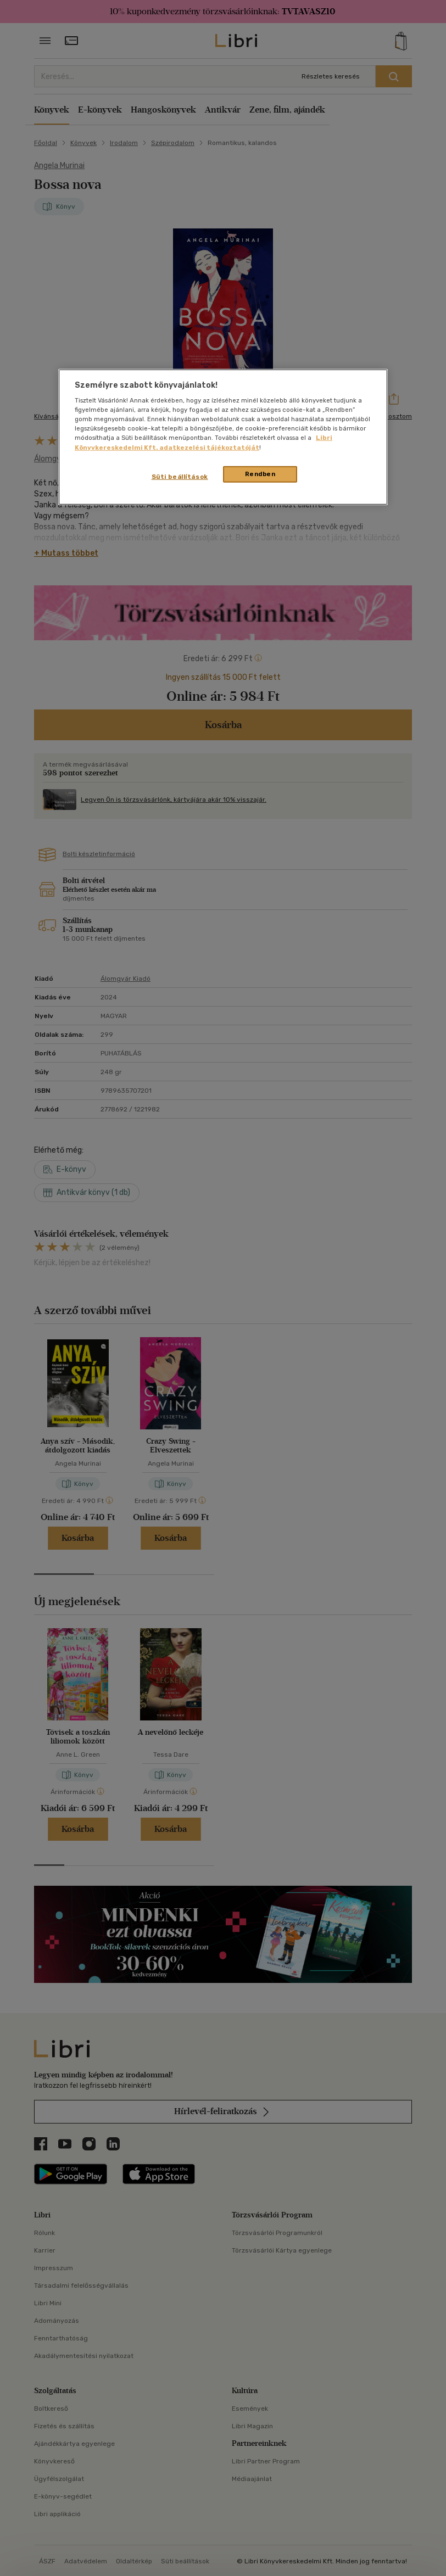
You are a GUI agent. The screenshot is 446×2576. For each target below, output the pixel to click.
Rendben (260, 473)
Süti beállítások (180, 476)
